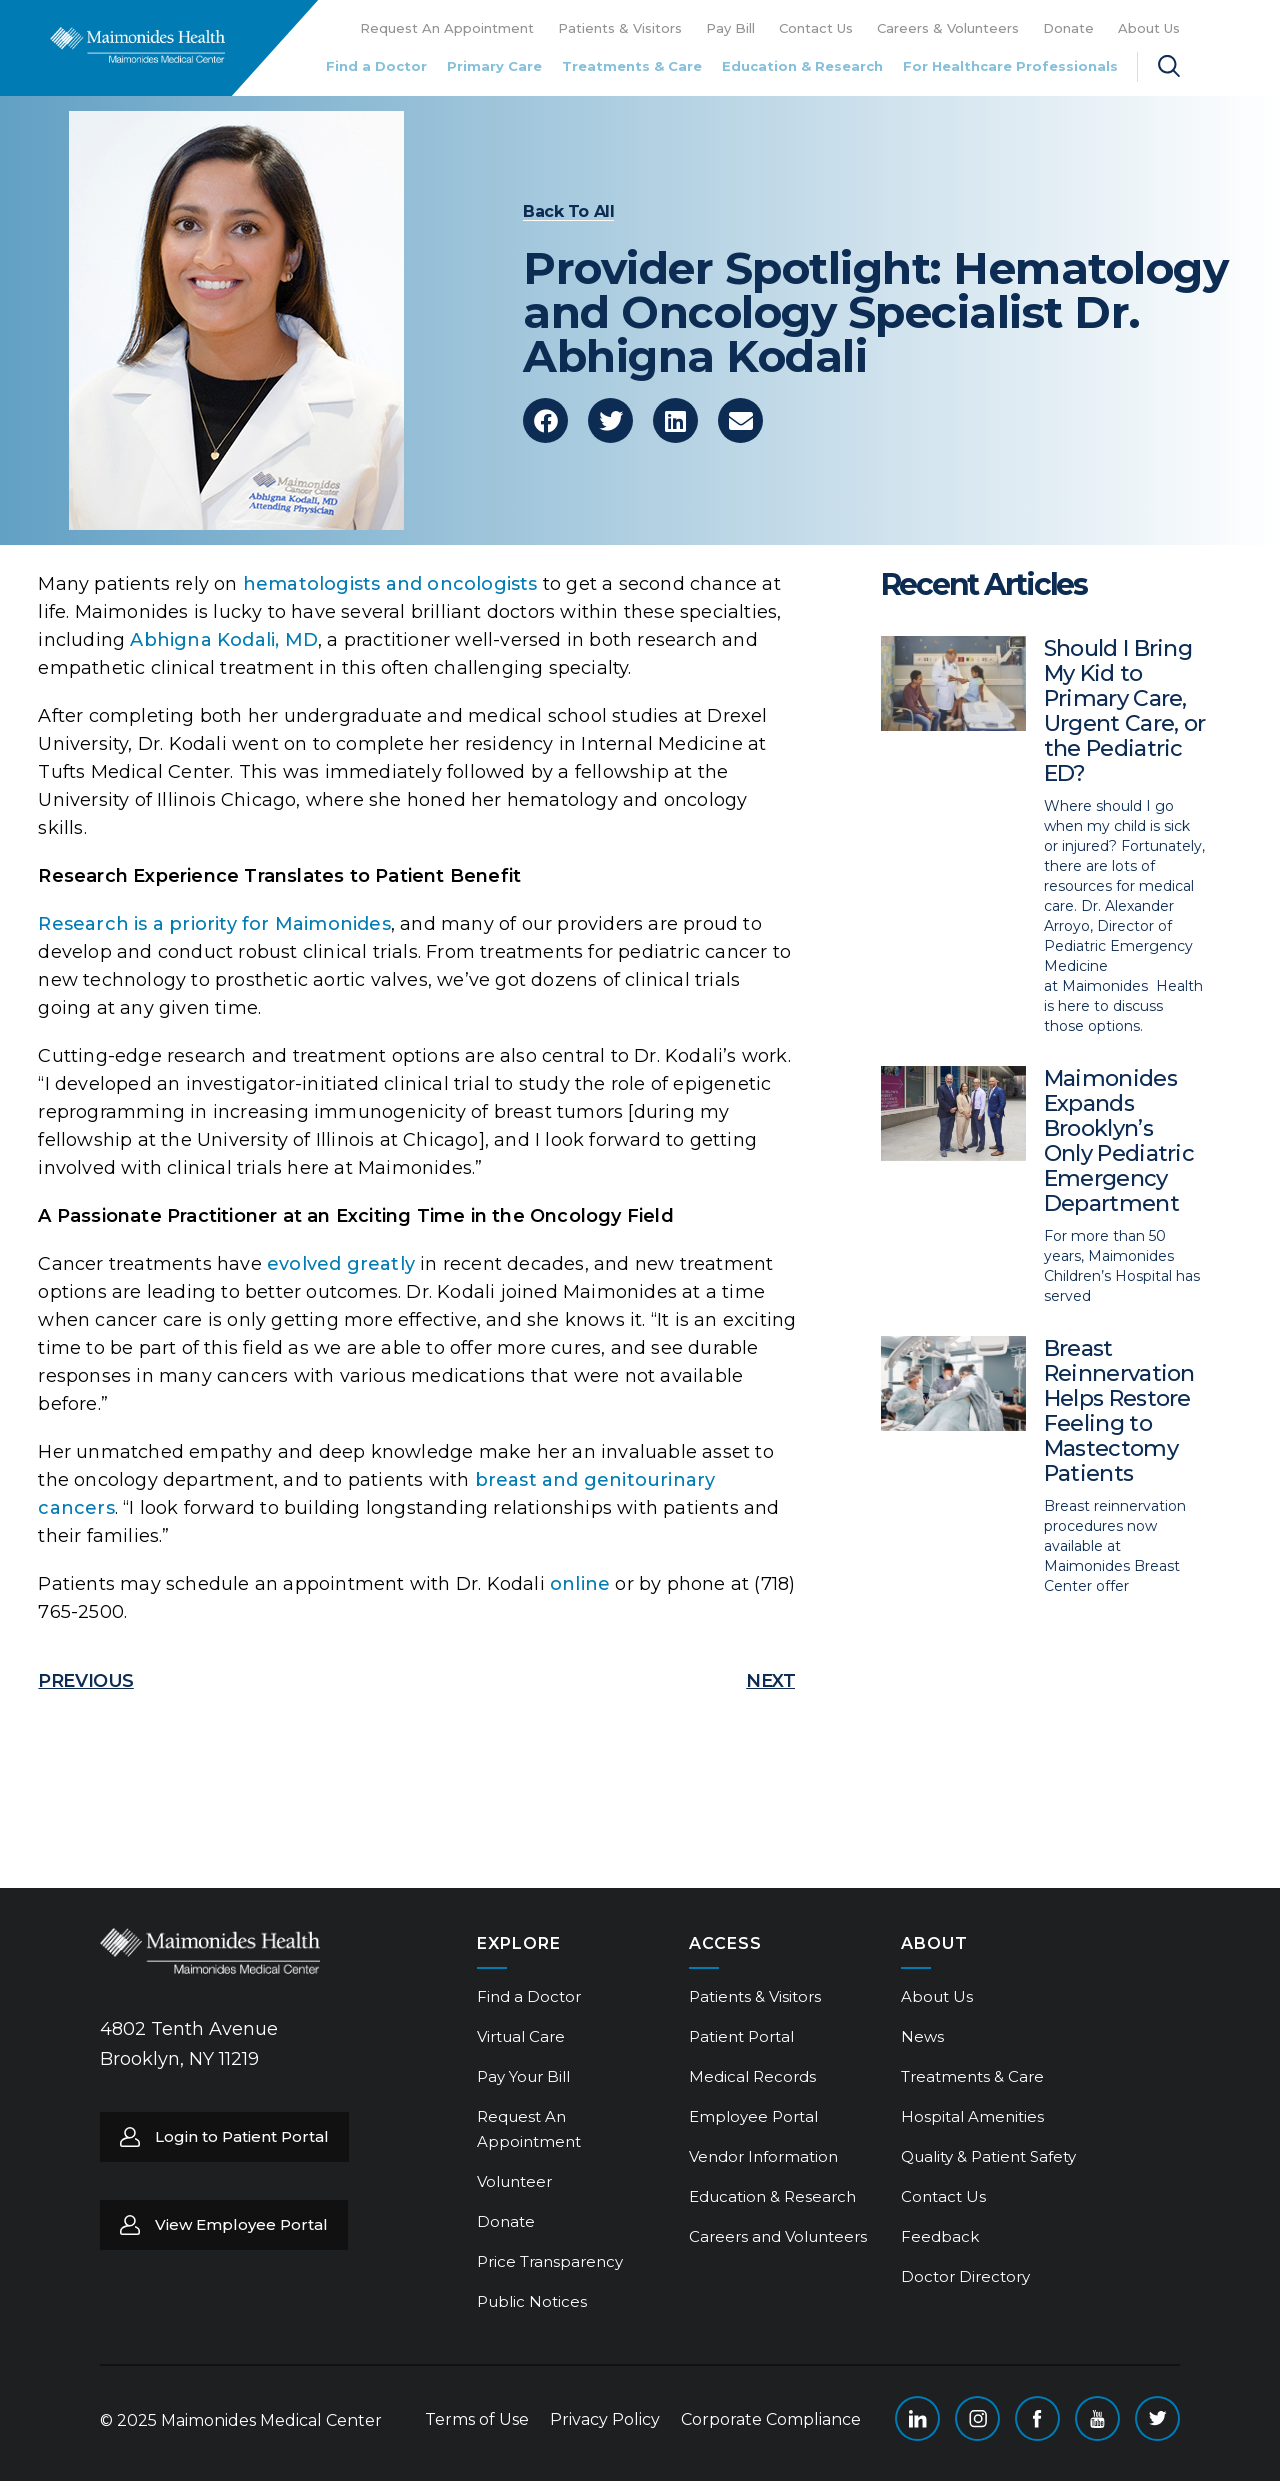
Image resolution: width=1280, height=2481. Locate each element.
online (580, 1584)
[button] (545, 420)
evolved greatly (341, 1264)
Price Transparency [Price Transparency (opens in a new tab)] (550, 2261)
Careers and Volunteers (778, 2236)
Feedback (940, 2236)
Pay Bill (730, 28)
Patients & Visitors (620, 28)
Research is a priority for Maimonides (214, 924)
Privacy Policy (605, 2419)
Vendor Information (763, 2156)
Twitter (1157, 2418)
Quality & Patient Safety (988, 2156)
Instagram (977, 2418)
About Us (1149, 28)
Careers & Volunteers (948, 28)
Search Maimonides (1169, 66)
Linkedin (917, 2418)
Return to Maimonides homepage (137, 45)
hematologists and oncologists (390, 584)
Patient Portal (741, 2036)
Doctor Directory (965, 2276)
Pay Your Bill (523, 2076)
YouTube (1097, 2418)
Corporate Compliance (771, 2419)
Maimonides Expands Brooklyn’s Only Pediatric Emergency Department (1119, 1141)
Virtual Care (521, 2036)
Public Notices (532, 2301)
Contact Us (816, 28)
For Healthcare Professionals (1010, 66)
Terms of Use (477, 2419)
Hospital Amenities (972, 2116)
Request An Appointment (447, 28)
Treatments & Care (632, 66)
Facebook (1037, 2418)
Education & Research (802, 66)
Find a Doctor (376, 66)
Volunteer (514, 2181)
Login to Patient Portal (242, 2136)
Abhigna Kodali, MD (224, 640)
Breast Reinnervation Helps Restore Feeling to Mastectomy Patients (1119, 1411)
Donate (1068, 28)
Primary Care (494, 66)
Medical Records (752, 2076)
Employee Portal (753, 2116)
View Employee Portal (241, 2224)
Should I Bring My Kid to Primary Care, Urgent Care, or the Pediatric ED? (1125, 711)
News (922, 2036)
